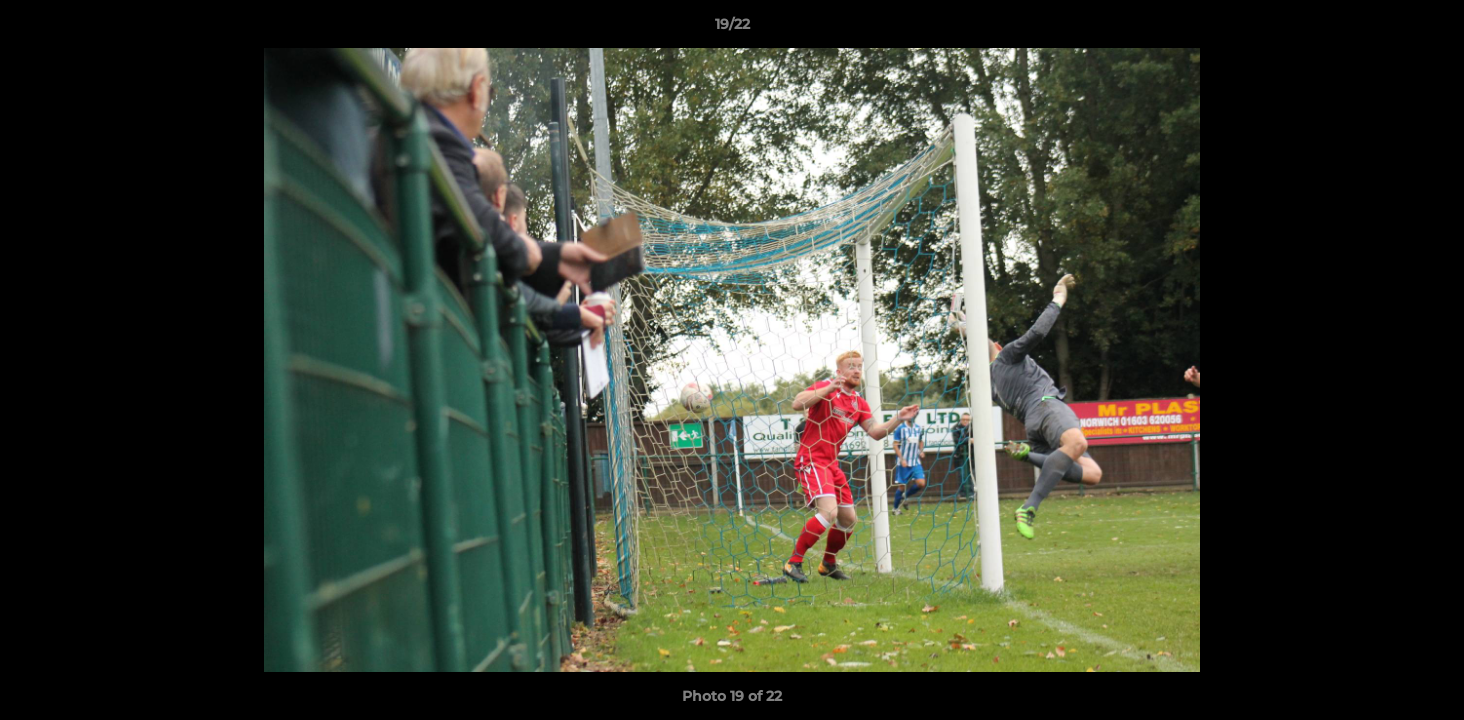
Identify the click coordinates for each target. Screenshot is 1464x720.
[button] (1428, 29)
